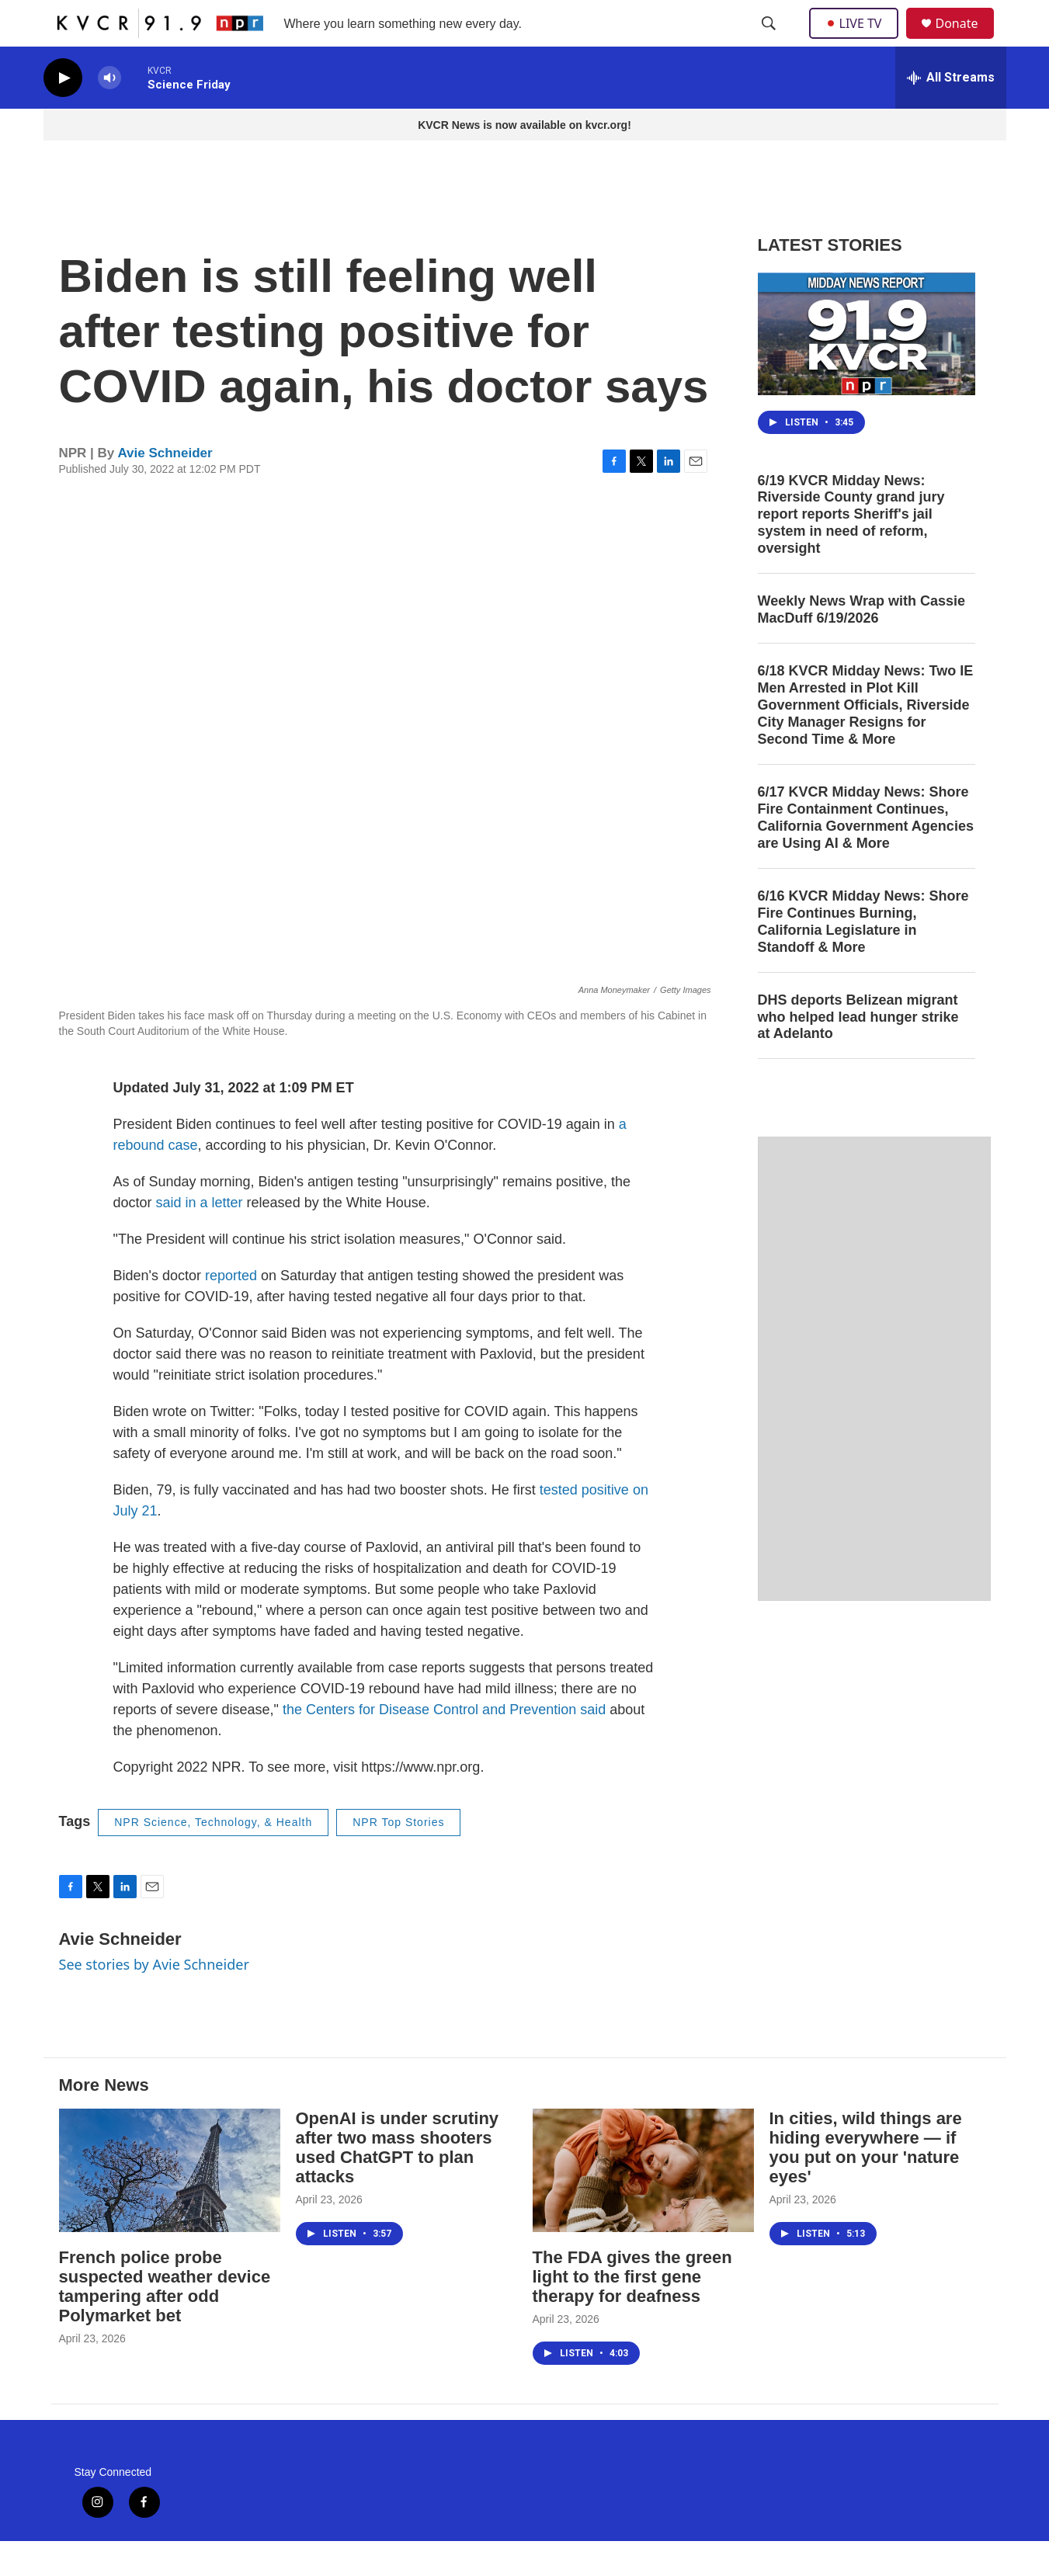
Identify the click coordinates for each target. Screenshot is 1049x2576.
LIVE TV (858, 40)
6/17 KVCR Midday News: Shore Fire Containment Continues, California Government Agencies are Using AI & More (866, 852)
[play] (62, 113)
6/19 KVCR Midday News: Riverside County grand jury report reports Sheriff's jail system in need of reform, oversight (851, 550)
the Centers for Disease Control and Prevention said (444, 1744)
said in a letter (199, 1237)
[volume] (109, 112)
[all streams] (950, 113)
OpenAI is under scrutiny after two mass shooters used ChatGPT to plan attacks (397, 2182)
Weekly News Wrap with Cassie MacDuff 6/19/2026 (861, 644)
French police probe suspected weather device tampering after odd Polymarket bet (165, 2321)
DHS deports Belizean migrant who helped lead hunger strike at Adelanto (858, 1052)
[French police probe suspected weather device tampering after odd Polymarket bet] (169, 2205)
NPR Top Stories (398, 1857)
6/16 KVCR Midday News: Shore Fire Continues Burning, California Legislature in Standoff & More (863, 956)
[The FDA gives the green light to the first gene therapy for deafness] (643, 2205)
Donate (967, 41)
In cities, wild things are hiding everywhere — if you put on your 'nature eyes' (865, 2182)
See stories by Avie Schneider (154, 1999)
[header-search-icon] (770, 41)
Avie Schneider (164, 488)
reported (231, 1310)
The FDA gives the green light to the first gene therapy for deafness (632, 2312)
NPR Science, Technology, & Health (213, 1857)
